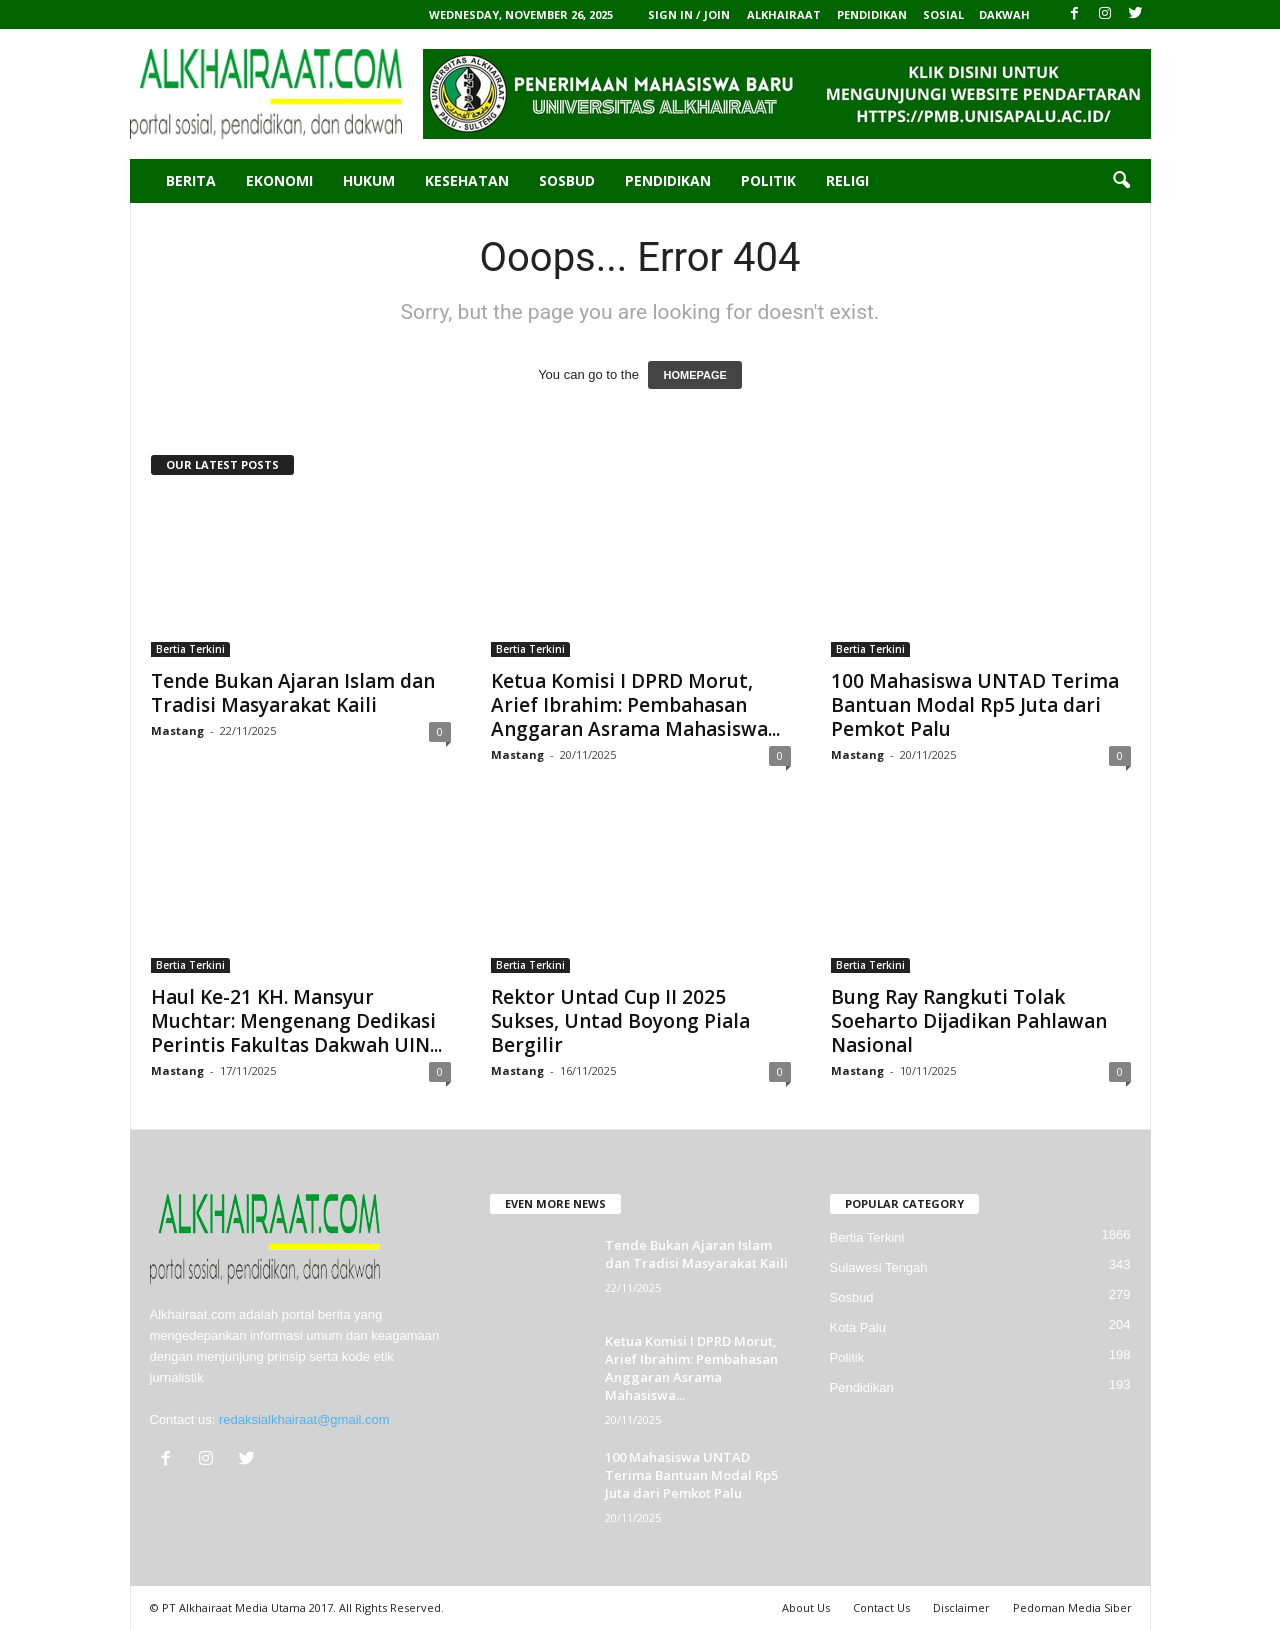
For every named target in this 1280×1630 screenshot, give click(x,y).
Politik (768, 180)
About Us (806, 1607)
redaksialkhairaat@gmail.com (304, 1419)
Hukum (369, 180)
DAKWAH (1004, 14)
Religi (847, 180)
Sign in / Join (689, 14)
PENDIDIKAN (872, 14)
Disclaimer (961, 1607)
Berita (191, 180)
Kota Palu (858, 1327)
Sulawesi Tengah (879, 1267)
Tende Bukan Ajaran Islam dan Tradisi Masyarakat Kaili (293, 693)
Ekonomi (279, 180)
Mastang (177, 730)
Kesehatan (467, 180)
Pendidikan (668, 180)
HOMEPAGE (694, 375)
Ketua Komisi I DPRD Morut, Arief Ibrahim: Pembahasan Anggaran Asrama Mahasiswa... (635, 705)
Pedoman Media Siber (1072, 1607)
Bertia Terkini (190, 649)
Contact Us (881, 1607)
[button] (1121, 181)
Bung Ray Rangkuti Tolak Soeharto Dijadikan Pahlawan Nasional (969, 1021)
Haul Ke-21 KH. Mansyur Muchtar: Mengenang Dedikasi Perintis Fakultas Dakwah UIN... (296, 1021)
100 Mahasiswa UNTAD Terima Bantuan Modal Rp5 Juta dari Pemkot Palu (975, 705)
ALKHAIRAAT (784, 14)
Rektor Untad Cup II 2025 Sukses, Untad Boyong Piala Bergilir (620, 1021)
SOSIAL (943, 14)
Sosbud (567, 180)
